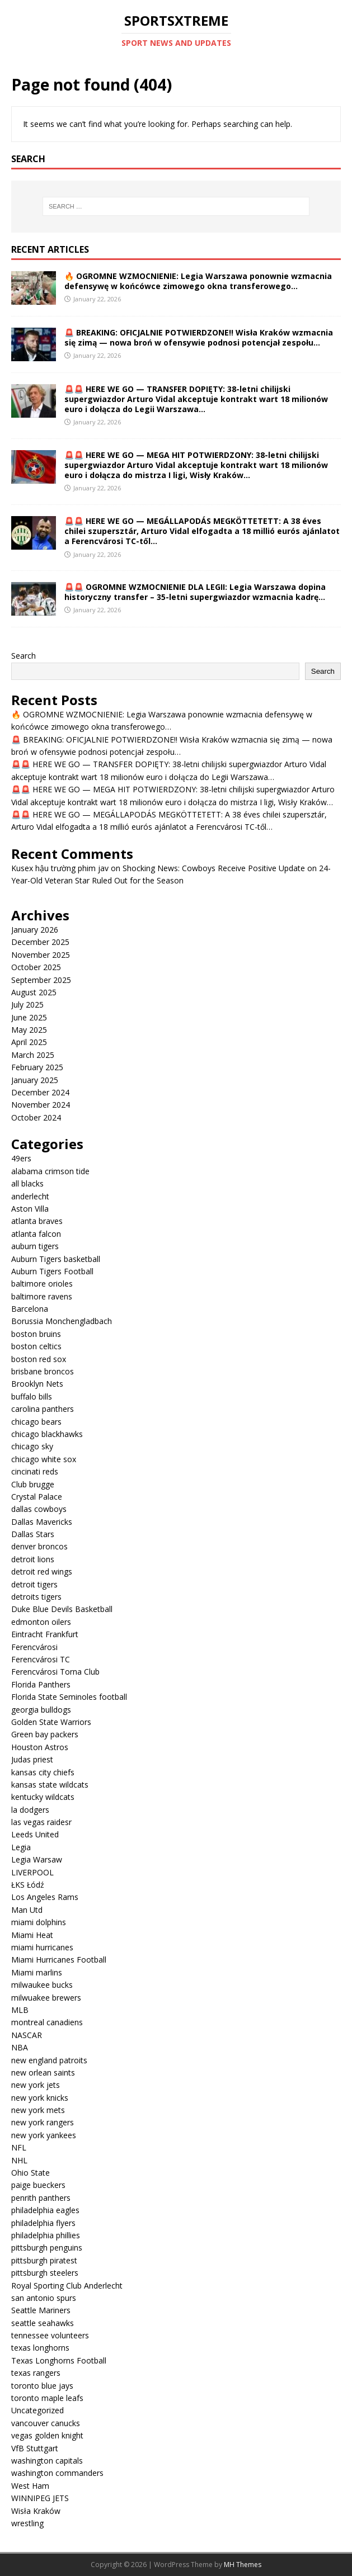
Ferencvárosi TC (40, 1659)
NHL (19, 2160)
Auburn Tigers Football (52, 1271)
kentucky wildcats (42, 1797)
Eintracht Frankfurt (44, 1634)
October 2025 (36, 967)
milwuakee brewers (46, 1997)
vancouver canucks (45, 2423)
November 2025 (40, 954)
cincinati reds (34, 1471)
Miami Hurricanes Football (58, 1959)
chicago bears (36, 1421)
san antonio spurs (43, 2298)
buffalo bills (31, 1396)
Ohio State (30, 2172)
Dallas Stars (32, 1534)
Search (23, 655)
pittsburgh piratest (44, 2260)
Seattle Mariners (41, 2310)
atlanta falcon (36, 1233)
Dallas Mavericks (41, 1521)
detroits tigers (36, 1596)
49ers (21, 1158)
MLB (20, 2010)
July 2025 (27, 1004)
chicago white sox (43, 1459)
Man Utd (27, 1909)
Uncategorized (37, 2410)
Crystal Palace (36, 1496)
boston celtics (36, 1346)
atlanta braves (37, 1221)
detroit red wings (41, 1571)
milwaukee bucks (42, 1984)
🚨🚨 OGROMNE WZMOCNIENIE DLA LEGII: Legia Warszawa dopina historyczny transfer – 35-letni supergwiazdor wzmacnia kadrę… (195, 592)
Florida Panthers (41, 1684)
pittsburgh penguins (46, 2247)
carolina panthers (42, 1408)
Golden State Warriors (51, 1722)
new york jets (35, 2084)
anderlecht (30, 1196)
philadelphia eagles (45, 2210)
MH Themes (242, 2564)
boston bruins (36, 1334)
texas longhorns (40, 2347)
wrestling (27, 2523)
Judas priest (32, 1759)
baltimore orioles (42, 1283)
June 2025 (29, 1017)
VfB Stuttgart (34, 2448)
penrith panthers (41, 2197)
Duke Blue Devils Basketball (61, 1609)
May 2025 (29, 1029)
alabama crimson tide (50, 1171)
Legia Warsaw (36, 1859)
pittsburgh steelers (44, 2272)
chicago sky (32, 1446)
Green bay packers (44, 1734)
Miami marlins (36, 1972)
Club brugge (32, 1484)
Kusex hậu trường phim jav (60, 868)
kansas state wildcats (49, 1784)
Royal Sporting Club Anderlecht (67, 2285)
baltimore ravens (41, 1296)
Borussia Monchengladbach (61, 1321)
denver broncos (39, 1546)
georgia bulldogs (41, 1709)
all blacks (27, 1183)
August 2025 (34, 992)
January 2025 (34, 1080)
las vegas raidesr (41, 1822)
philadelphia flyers (43, 2223)
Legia (21, 1847)
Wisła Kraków (35, 2511)
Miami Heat (32, 1935)
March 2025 (32, 1055)
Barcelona (29, 1308)
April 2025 (29, 1042)
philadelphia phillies (45, 2235)
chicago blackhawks (47, 1434)
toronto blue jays (42, 2385)
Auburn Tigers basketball (55, 1259)
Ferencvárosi (34, 1647)
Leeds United (35, 1834)
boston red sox (38, 1359)
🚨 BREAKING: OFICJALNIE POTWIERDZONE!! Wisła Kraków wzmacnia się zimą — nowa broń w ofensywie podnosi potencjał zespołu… (198, 337)
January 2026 (34, 929)
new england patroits (49, 2060)
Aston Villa (30, 1208)
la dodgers (30, 1809)
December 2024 (40, 1092)
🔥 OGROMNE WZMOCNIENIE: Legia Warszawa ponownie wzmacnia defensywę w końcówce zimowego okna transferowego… (198, 281)
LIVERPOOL (32, 1872)
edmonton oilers (41, 1622)
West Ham (30, 2485)
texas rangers (35, 2372)
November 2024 (40, 1104)
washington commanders (57, 2473)
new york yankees (43, 2135)
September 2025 (41, 980)
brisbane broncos (42, 1371)
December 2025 (40, 942)
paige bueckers (38, 2185)
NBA (19, 2047)
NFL (18, 2147)
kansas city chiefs (42, 1772)
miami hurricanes (42, 1947)
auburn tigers (35, 1246)
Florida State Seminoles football (69, 1696)
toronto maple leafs (47, 2398)
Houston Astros (39, 1747)
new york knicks (39, 2097)
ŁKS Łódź (27, 1884)
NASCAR (26, 2035)
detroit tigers (34, 1584)
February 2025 (37, 1067)
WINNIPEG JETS (40, 2498)
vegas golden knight (47, 2435)
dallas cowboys (39, 1509)
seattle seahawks (42, 2323)
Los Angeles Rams (44, 1897)
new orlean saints (43, 2072)
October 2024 (36, 1117)
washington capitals (47, 2460)
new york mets (38, 2110)
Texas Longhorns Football (58, 2360)
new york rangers (42, 2122)
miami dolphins (38, 1922)
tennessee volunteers (50, 2335)
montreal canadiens (47, 2022)
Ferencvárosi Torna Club (55, 1671)
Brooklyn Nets (37, 1383)
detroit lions (32, 1559)
